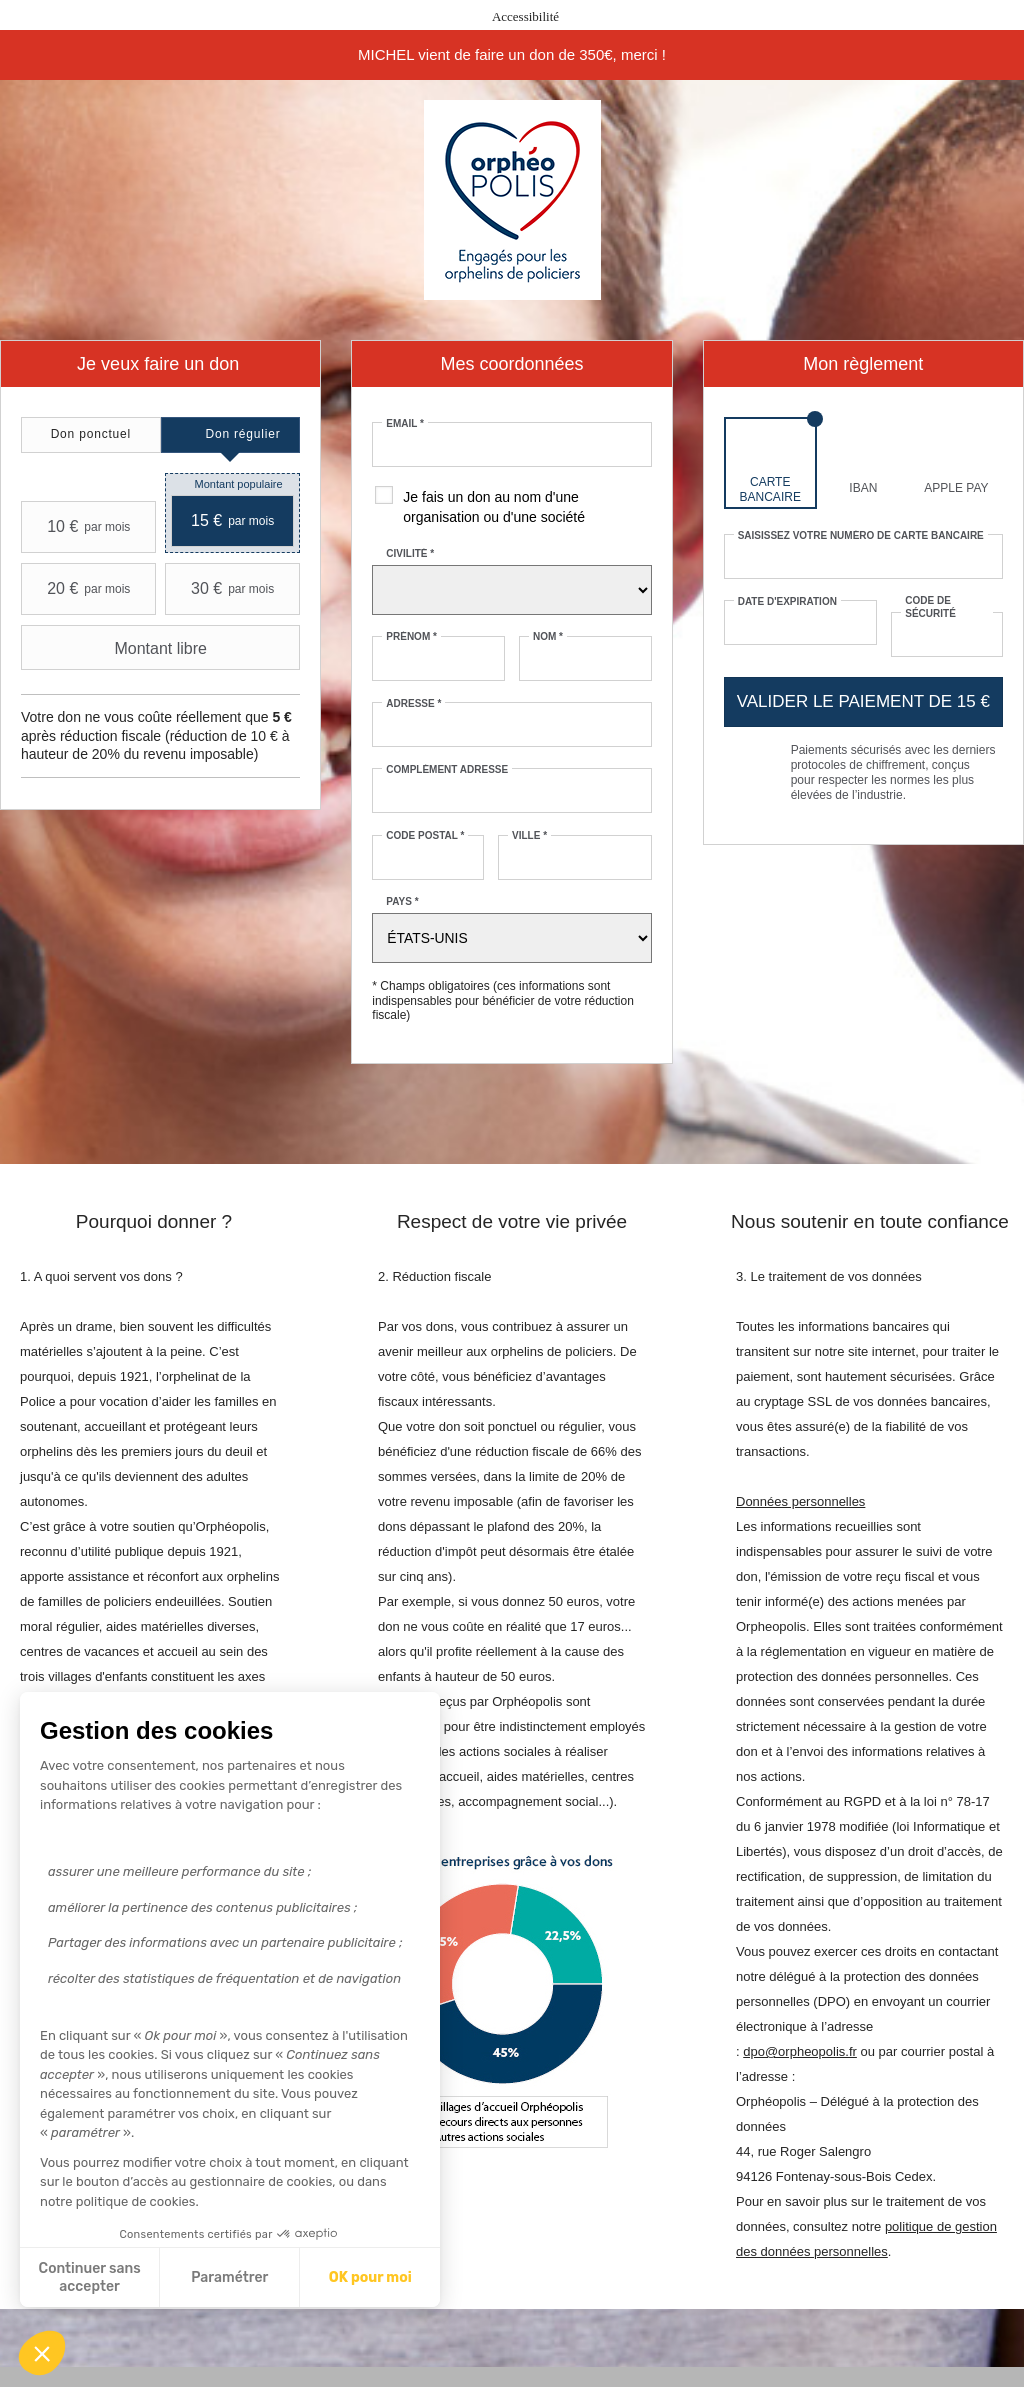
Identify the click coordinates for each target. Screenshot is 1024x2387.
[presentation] (91, 435)
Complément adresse (447, 769)
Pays (402, 901)
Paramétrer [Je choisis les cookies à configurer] (229, 2277)
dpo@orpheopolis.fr (800, 2051)
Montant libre (116, 648)
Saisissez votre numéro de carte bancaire (861, 535)
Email (405, 423)
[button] (42, 2353)
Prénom (411, 636)
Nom (548, 636)
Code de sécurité (930, 606)
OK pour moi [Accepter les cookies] (370, 2277)
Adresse (413, 703)
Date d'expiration (787, 601)
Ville (529, 835)
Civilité (410, 553)
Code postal (425, 835)
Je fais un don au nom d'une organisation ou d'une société (494, 507)
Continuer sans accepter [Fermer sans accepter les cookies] (90, 2277)
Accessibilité (525, 16)
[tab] (91, 435)
